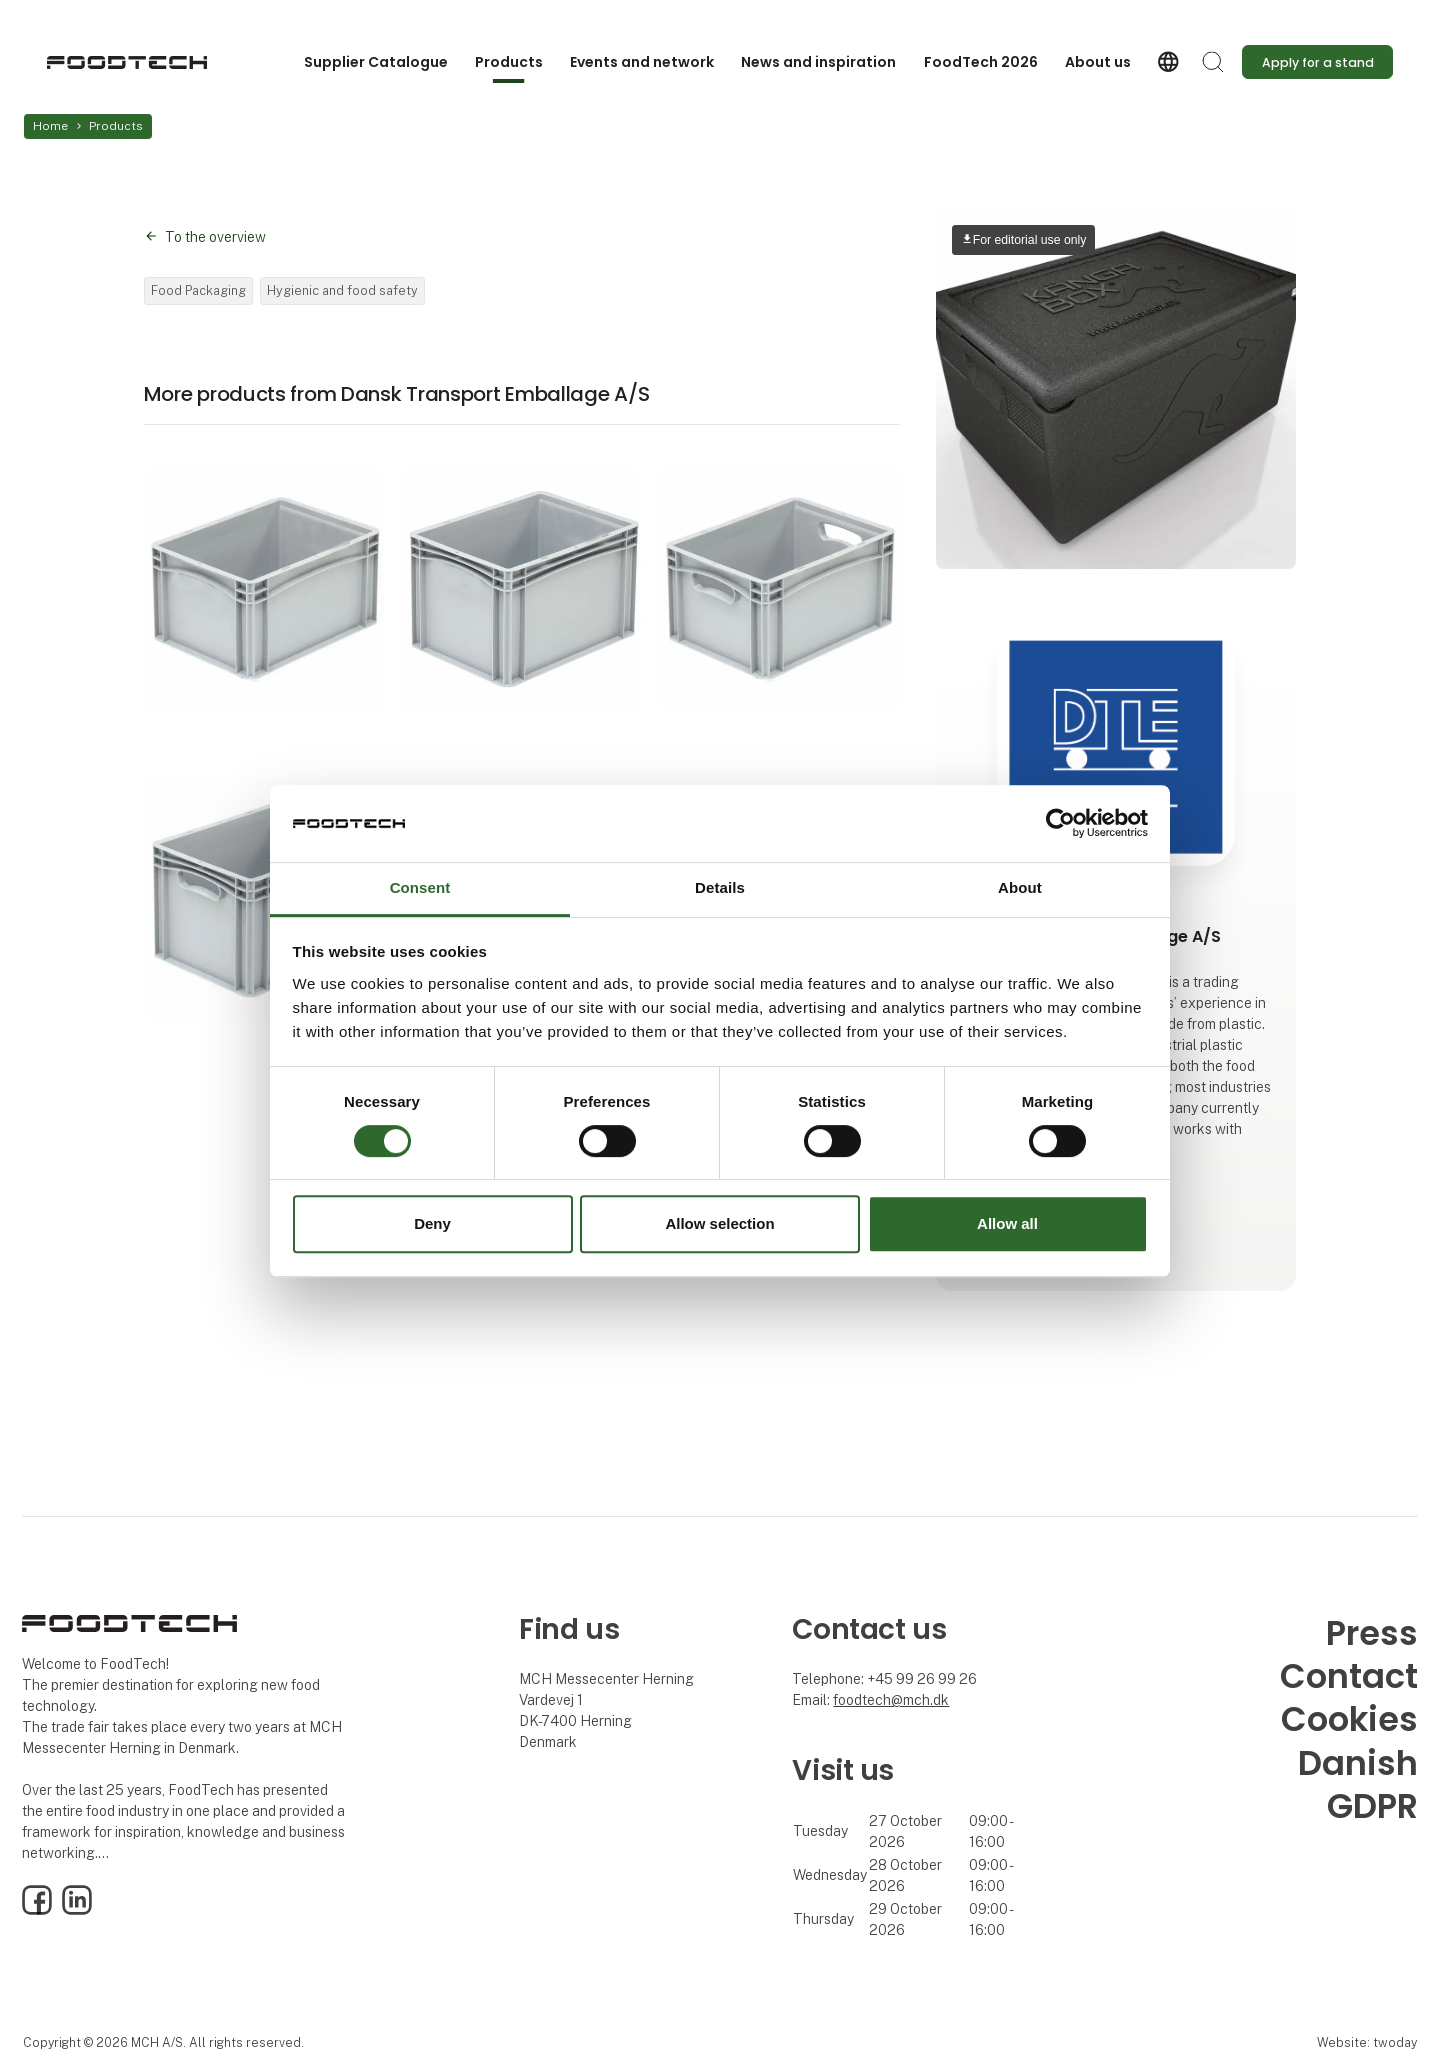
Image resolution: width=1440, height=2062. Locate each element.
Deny (432, 1223)
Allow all (1007, 1223)
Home (50, 126)
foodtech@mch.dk (891, 1700)
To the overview (215, 237)
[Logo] (127, 62)
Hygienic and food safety (342, 290)
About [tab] (1020, 887)
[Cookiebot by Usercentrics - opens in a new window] (1060, 824)
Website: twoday (1367, 2042)
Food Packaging (198, 290)
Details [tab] (720, 887)
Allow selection (719, 1223)
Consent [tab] (420, 887)
